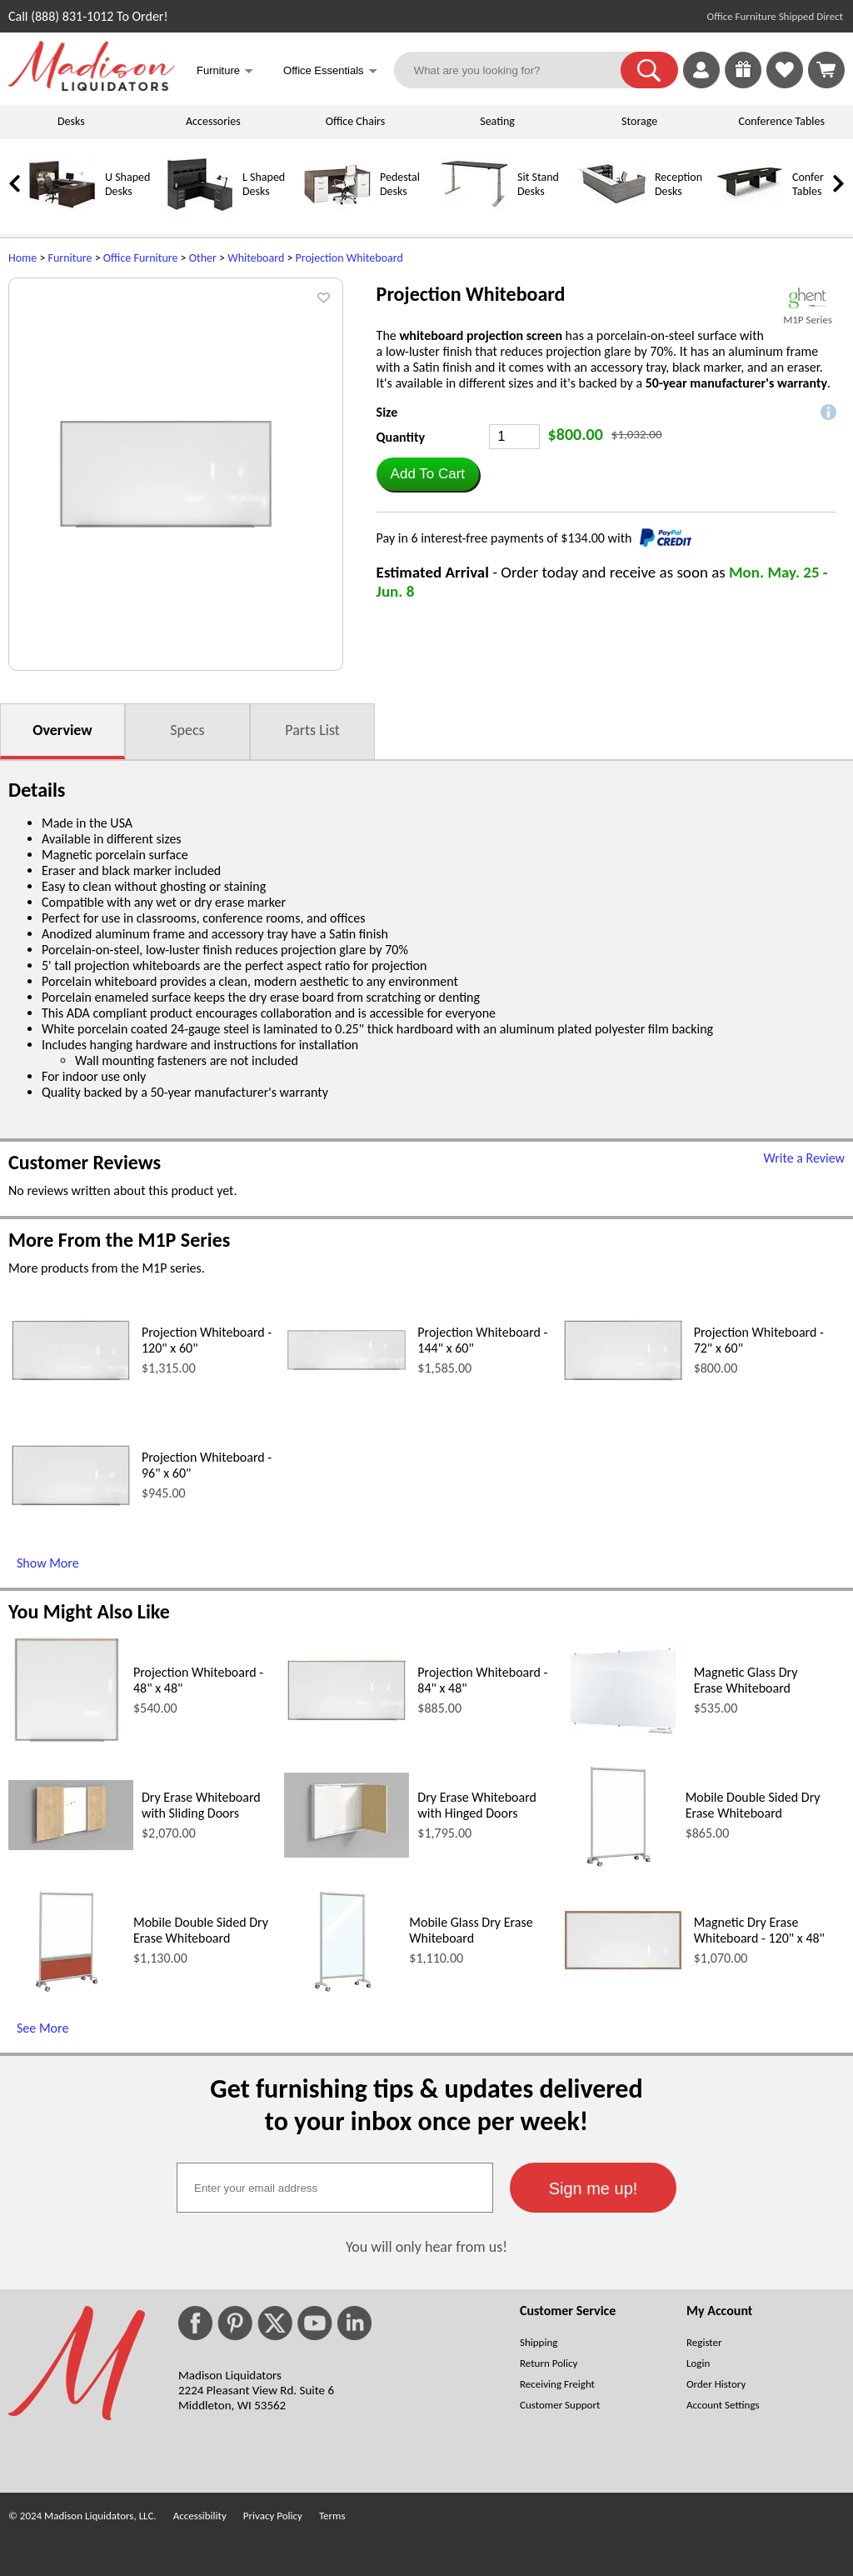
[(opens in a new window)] (807, 298)
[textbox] (335, 2188)
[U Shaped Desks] (62, 214)
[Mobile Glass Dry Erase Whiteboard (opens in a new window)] (342, 1994)
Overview (62, 730)
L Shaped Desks (263, 184)
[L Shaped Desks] (200, 214)
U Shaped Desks (127, 184)
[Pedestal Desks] (337, 214)
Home (22, 258)
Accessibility (200, 2515)
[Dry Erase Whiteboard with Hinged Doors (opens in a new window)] (346, 1853)
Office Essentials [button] (330, 72)
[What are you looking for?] (517, 70)
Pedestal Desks (400, 184)
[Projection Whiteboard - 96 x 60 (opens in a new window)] (70, 1505)
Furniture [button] (225, 72)
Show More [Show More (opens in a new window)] (48, 1563)
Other (203, 258)
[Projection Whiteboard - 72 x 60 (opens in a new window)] (623, 1380)
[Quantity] (514, 436)
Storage (639, 121)
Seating (497, 121)
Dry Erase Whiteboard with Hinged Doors (476, 1805)
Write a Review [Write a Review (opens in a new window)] (804, 1158)
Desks (71, 121)
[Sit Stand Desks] (474, 214)
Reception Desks (678, 184)
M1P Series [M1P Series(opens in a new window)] (807, 319)
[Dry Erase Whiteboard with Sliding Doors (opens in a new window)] (70, 1845)
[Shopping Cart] (826, 70)
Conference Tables (782, 121)
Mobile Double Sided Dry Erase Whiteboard (753, 1805)
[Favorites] (784, 84)
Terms (332, 2515)
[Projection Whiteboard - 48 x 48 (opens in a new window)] (66, 1744)
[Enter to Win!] (743, 84)
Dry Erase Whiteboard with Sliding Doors (201, 1805)
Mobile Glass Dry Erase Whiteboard (470, 1930)
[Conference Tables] (749, 214)
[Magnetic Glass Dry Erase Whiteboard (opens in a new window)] (623, 1734)
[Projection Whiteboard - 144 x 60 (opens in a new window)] (346, 1369)
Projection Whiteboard (349, 258)
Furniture (70, 258)
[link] (826, 70)
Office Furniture (140, 258)
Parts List (312, 730)
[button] (649, 70)
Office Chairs (355, 121)
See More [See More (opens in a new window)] (42, 2028)
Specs (187, 730)
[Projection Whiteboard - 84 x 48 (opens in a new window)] (346, 1720)
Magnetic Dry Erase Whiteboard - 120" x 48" (759, 1930)
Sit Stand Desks (538, 184)
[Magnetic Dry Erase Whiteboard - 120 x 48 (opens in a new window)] (623, 1969)
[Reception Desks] (612, 214)
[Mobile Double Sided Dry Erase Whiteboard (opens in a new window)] (618, 1869)
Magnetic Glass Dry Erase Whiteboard (746, 1680)
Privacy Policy (272, 2515)
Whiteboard (255, 258)
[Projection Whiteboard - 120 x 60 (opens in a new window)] (70, 1380)
